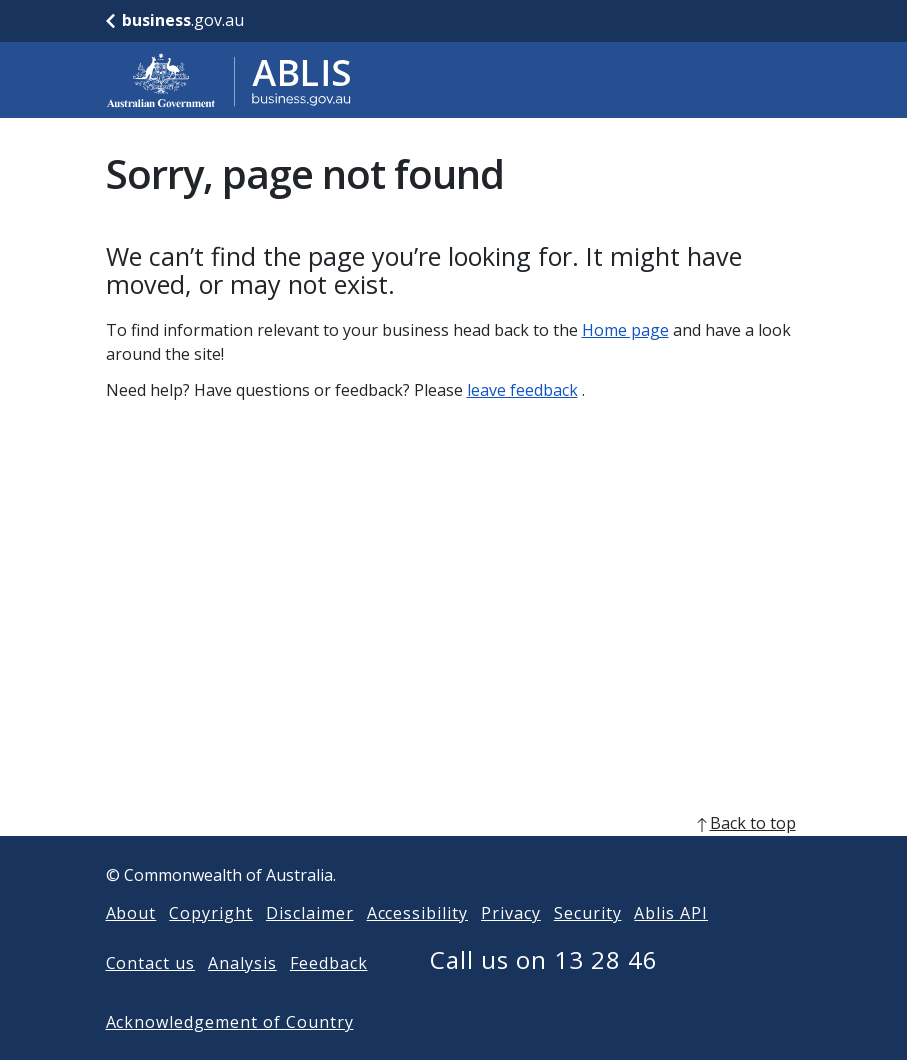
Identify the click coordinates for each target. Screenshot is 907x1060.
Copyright (211, 945)
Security (588, 945)
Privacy (511, 945)
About (131, 945)
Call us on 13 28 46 (543, 991)
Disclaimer (310, 945)
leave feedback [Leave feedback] (522, 390)
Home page (625, 330)
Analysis (242, 995)
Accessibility (417, 945)
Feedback (329, 995)
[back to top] (454, 855)
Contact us (151, 995)
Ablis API (671, 945)
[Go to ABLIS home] (229, 80)
